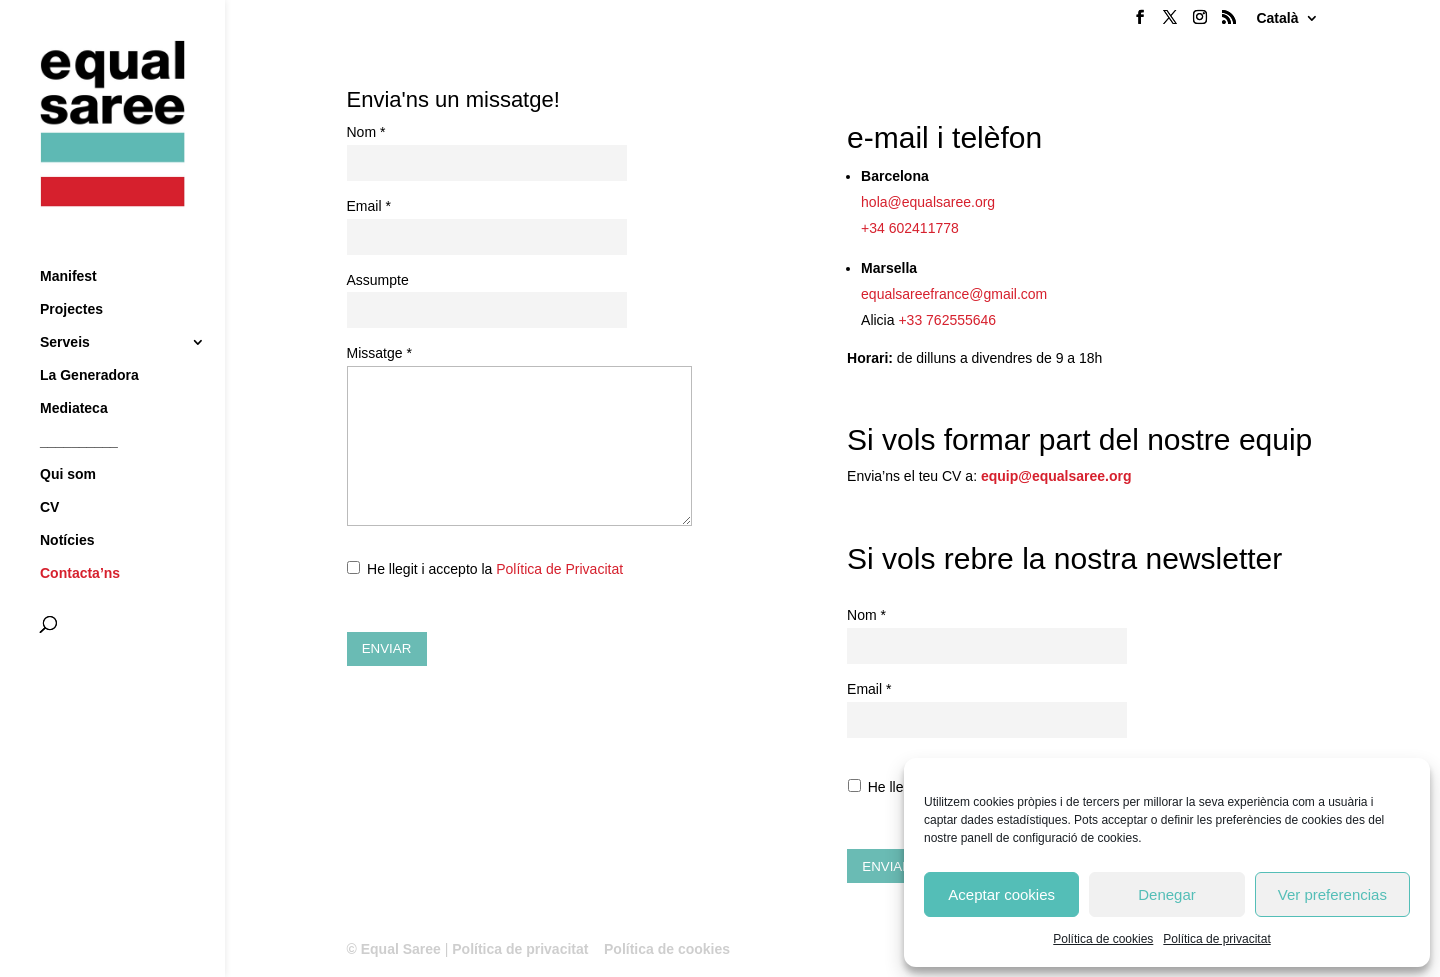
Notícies (67, 503)
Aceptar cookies (1001, 894)
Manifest (68, 239)
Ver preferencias (1332, 894)
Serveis (65, 305)
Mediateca (74, 371)
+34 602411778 (910, 228)
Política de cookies (1103, 939)
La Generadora (89, 338)
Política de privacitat (1216, 939)
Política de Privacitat (559, 569)
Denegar (1167, 894)
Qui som (68, 437)
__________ (79, 404)
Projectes (71, 272)
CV (49, 470)
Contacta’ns (80, 536)
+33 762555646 (947, 320)
